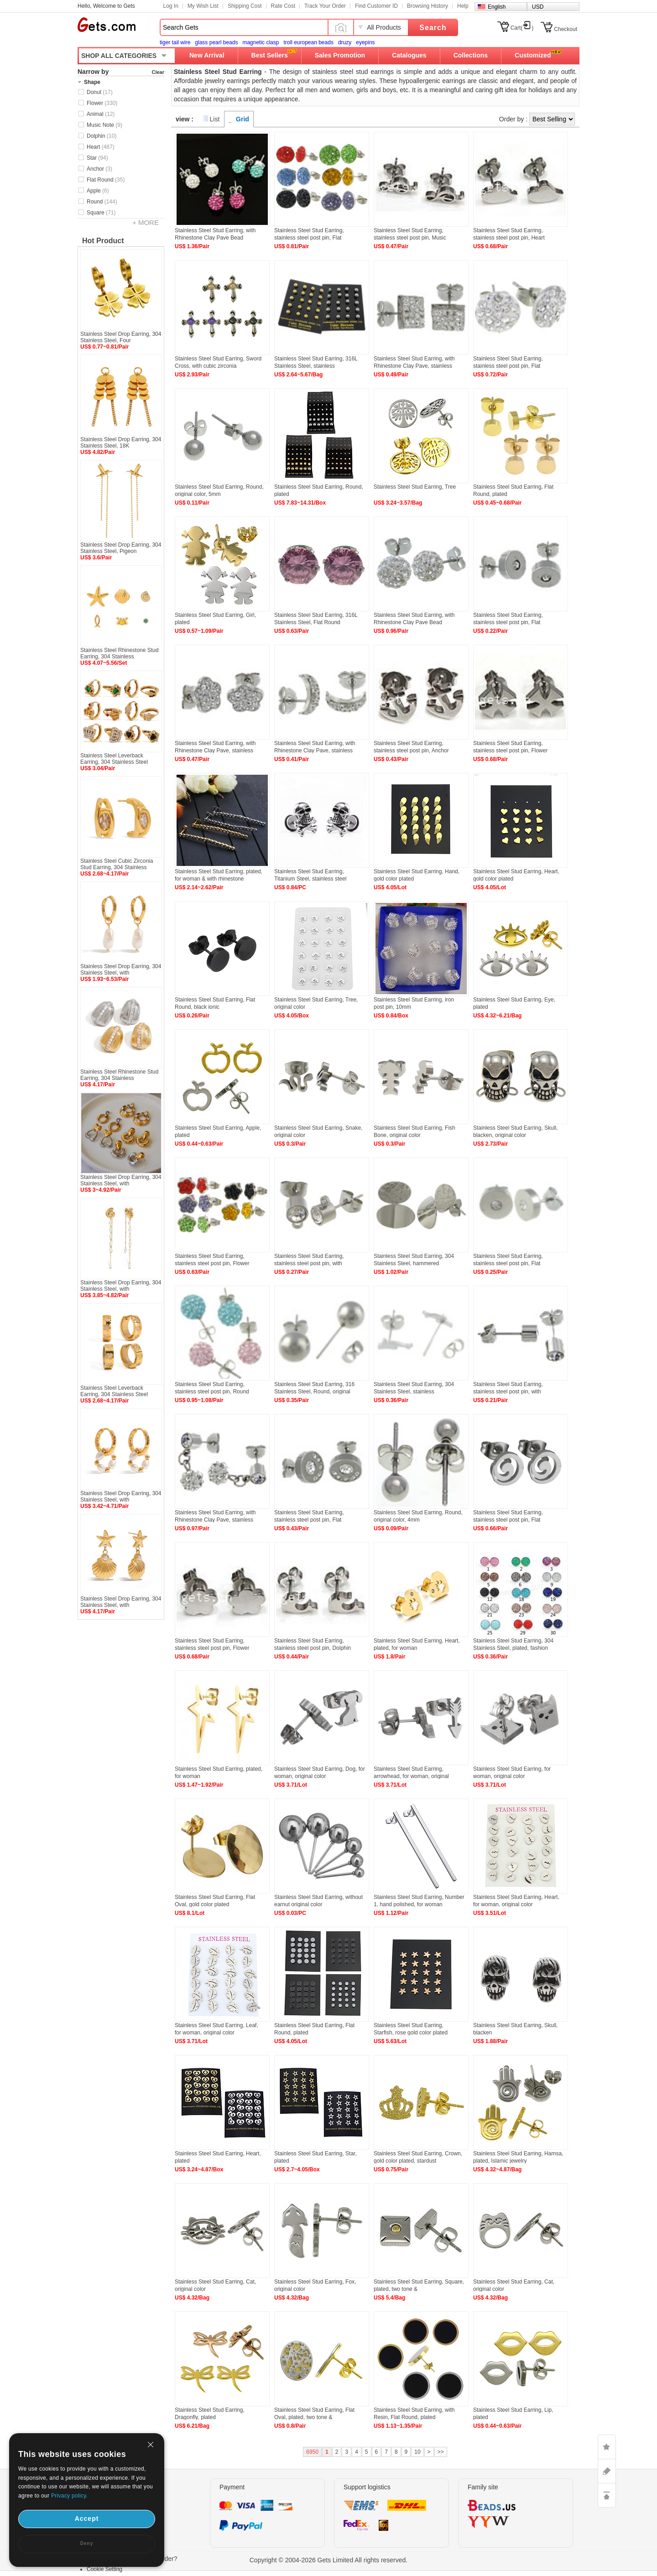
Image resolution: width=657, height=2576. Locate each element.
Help (463, 6)
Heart (101, 147)
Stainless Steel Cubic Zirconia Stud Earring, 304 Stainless (116, 864)
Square (101, 212)
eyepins (365, 42)
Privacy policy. (69, 2496)
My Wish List (203, 6)
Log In (170, 6)
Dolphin (101, 136)
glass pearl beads (216, 42)
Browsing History (427, 6)
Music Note (104, 125)
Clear (157, 72)
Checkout (565, 29)
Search (432, 27)
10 (417, 2452)
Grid (242, 119)
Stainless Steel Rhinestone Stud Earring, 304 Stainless (119, 653)
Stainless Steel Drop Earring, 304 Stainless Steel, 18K (120, 442)
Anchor (99, 169)
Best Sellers (269, 55)
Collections (471, 55)
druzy (344, 42)
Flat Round (106, 180)
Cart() (522, 28)
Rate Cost (283, 6)
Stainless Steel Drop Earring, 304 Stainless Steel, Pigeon (120, 548)
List (215, 119)
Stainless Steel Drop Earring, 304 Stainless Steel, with (120, 969)
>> (441, 2452)
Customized (533, 55)
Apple (98, 191)
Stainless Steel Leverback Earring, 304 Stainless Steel (114, 758)
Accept (87, 2518)
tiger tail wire (175, 42)
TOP (606, 2495)
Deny (86, 2543)
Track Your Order (325, 6)
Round (102, 201)
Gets (107, 24)
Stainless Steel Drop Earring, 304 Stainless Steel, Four (120, 337)
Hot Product (103, 241)
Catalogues (409, 55)
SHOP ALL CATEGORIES (118, 55)
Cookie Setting (104, 2569)
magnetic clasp (260, 42)
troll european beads (308, 42)
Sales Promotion (340, 55)
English (497, 7)
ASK (606, 2471)
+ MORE (145, 222)
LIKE (606, 2447)
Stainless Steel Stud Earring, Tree (415, 487)
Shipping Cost (245, 6)
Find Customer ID (376, 6)
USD (537, 7)
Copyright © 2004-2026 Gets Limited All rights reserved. (329, 2560)
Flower (102, 103)
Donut (100, 92)
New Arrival (206, 55)
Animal (101, 114)
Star (97, 158)
